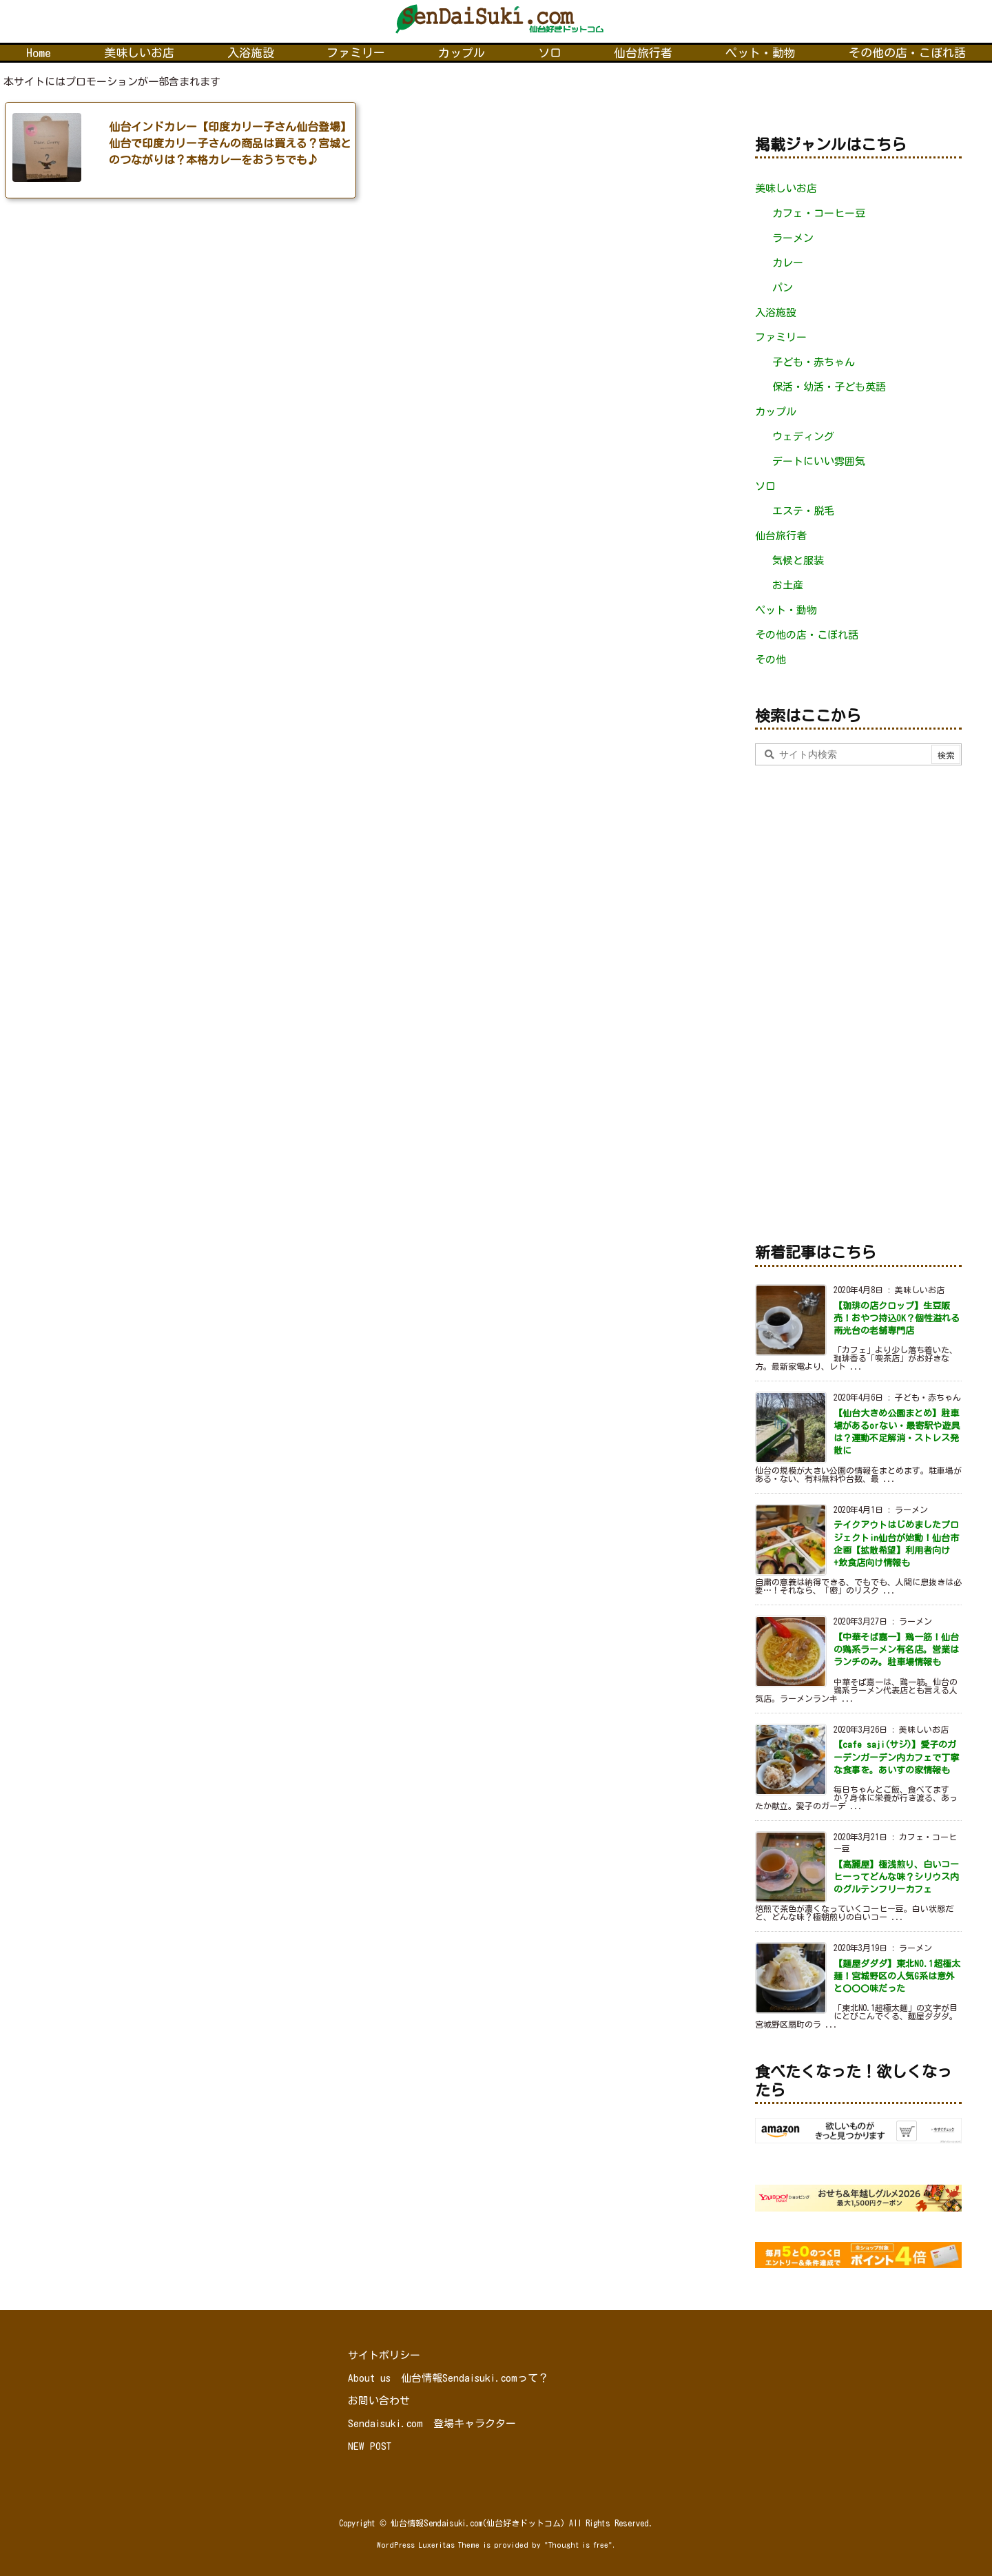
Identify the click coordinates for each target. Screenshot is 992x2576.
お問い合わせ (379, 2400)
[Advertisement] (858, 1001)
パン (782, 287)
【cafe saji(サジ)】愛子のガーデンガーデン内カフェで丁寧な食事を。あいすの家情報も (896, 1757)
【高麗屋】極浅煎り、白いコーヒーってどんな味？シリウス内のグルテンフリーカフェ (896, 1877)
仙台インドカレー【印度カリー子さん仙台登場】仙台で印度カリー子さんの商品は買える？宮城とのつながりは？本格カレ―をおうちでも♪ (230, 143)
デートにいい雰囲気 (818, 461)
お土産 (787, 585)
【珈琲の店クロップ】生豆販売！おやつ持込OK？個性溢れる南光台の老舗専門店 (897, 1318)
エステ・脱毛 (803, 511)
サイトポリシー (384, 2355)
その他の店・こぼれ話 (806, 635)
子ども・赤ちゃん (813, 362)
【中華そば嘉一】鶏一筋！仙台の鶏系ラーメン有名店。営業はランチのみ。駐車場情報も (896, 1650)
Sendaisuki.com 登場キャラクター (432, 2423)
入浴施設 (775, 312)
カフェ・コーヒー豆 (818, 213)
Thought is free (578, 2544)
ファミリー (781, 337)
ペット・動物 (786, 610)
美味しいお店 (786, 188)
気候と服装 (798, 560)
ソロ (765, 486)
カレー (787, 263)
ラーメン (793, 238)
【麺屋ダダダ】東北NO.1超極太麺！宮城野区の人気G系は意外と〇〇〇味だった (897, 1976)
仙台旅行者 (781, 535)
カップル (775, 411)
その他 (770, 660)
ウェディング (803, 436)
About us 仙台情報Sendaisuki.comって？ (448, 2378)
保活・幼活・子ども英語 (829, 387)
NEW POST (369, 2446)
